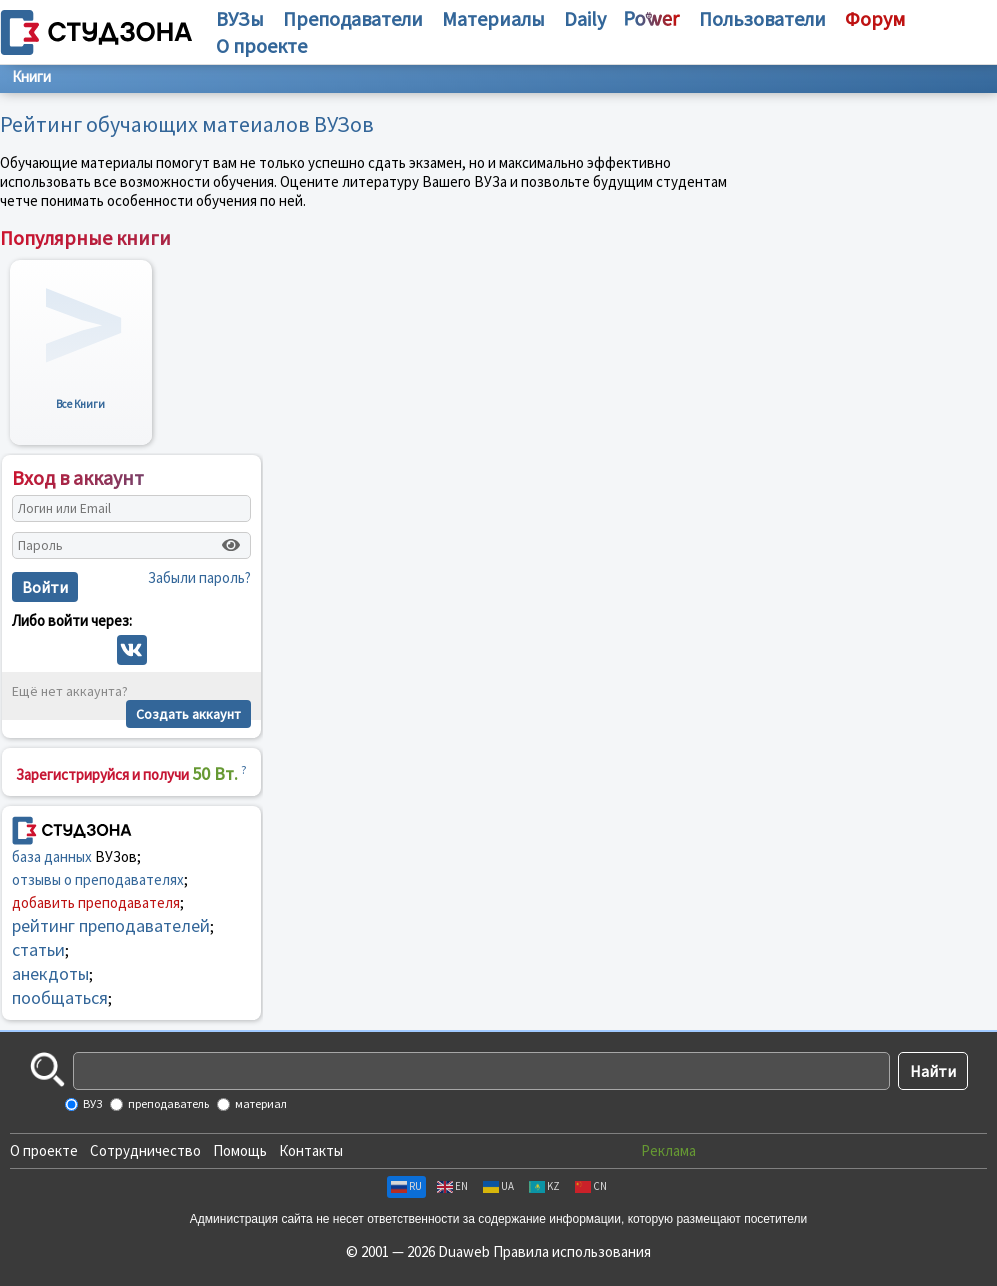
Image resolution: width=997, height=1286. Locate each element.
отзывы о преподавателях (98, 879)
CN (591, 1186)
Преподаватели (353, 18)
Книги (31, 76)
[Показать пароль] (231, 545)
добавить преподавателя (96, 902)
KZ (544, 1186)
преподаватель (167, 1103)
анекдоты (50, 973)
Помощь (240, 1150)
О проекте (44, 1150)
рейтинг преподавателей (111, 925)
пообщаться (60, 997)
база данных (52, 856)
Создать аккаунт (188, 714)
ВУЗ (91, 1103)
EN (452, 1186)
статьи (38, 949)
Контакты (311, 1150)
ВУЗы (240, 18)
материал (260, 1103)
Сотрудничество (145, 1150)
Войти (45, 587)
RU (406, 1186)
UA (498, 1186)
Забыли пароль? (199, 577)
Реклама (668, 1150)
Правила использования (572, 1251)
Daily (585, 18)
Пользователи (762, 18)
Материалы (493, 18)
